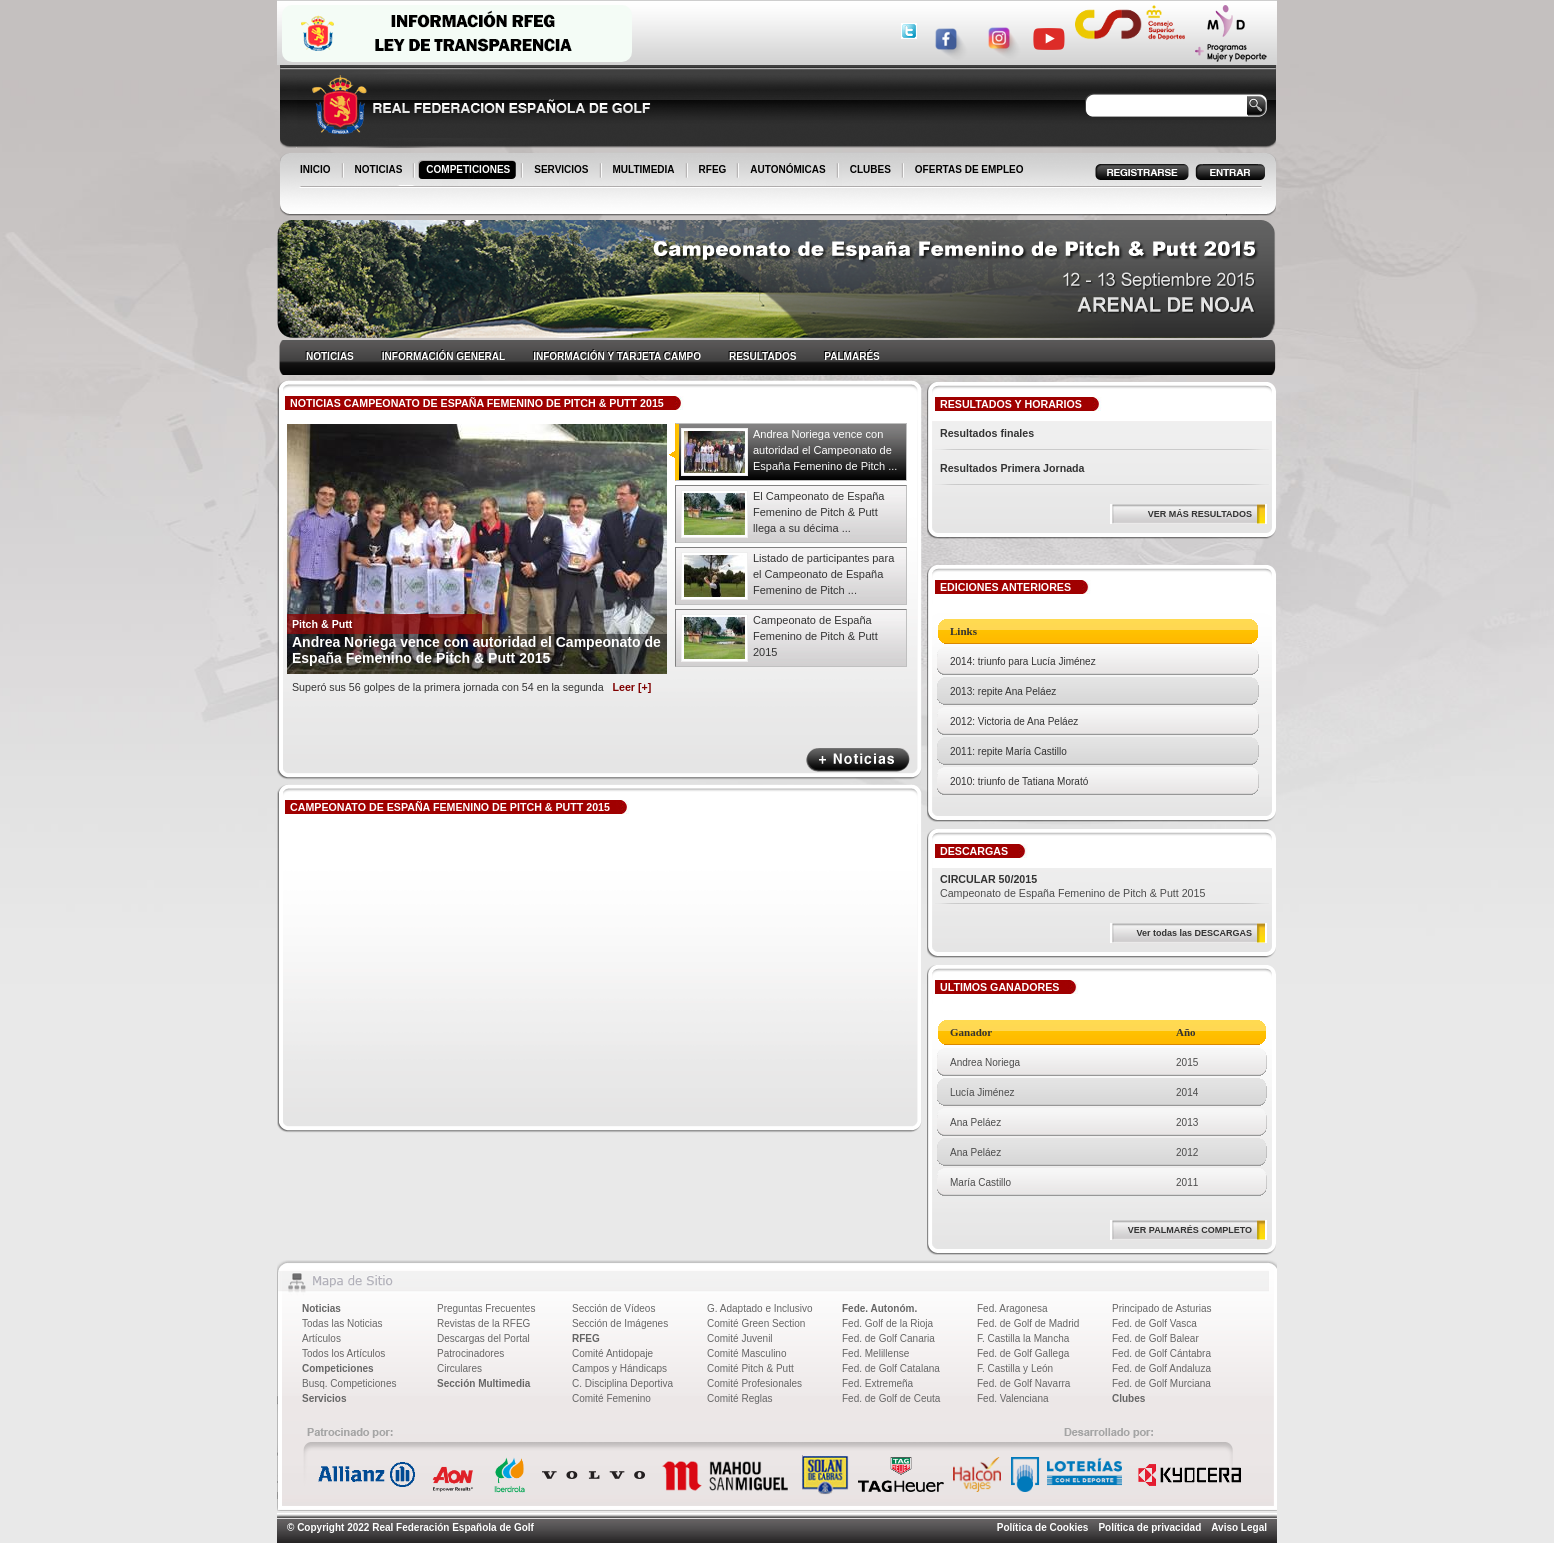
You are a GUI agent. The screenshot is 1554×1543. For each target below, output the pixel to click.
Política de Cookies (1043, 1527)
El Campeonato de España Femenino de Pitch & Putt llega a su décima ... (818, 512)
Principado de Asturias (1162, 1308)
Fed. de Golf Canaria (888, 1338)
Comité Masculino (746, 1353)
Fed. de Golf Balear (1155, 1338)
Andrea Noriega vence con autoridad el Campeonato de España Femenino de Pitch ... (825, 450)
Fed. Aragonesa (1012, 1308)
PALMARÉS (851, 356)
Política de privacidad (1149, 1527)
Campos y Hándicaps (619, 1368)
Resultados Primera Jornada (1012, 468)
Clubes (1128, 1398)
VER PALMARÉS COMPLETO (1190, 1230)
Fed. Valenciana (1013, 1398)
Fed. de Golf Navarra (1023, 1383)
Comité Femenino (611, 1398)
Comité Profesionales (754, 1383)
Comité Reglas (740, 1398)
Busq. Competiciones (349, 1383)
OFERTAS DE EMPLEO (969, 169)
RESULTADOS (762, 356)
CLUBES (870, 169)
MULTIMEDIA (645, 171)
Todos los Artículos (343, 1353)
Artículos (321, 1338)
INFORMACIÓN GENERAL (443, 356)
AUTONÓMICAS (787, 169)
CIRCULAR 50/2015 (988, 879)
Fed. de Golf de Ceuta (891, 1398)
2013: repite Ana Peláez (1003, 691)
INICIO (317, 171)
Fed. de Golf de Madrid (1028, 1323)
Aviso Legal (1239, 1527)
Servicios (324, 1398)
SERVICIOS (562, 171)
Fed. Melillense (875, 1353)
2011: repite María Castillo (1008, 751)
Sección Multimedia (483, 1383)
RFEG (714, 171)
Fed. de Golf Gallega (1023, 1353)
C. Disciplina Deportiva (622, 1383)
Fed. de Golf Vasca (1154, 1323)
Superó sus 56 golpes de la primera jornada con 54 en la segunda (471, 687)
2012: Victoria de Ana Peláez (1014, 721)
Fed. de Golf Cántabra (1161, 1353)
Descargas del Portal (483, 1338)
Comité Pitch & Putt (750, 1368)
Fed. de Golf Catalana (891, 1368)
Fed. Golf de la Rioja (887, 1323)
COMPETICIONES (469, 171)
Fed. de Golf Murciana (1161, 1383)
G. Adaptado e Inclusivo (760, 1308)
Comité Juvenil (740, 1338)
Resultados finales (987, 433)
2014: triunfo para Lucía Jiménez (1023, 661)
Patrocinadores (470, 1353)
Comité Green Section (756, 1323)
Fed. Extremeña (877, 1383)
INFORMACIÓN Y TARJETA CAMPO (617, 356)
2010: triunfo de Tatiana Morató (1019, 781)
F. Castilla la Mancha (1023, 1338)
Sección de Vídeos (613, 1308)
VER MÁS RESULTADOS (1200, 514)
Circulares (459, 1368)
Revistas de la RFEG (483, 1323)
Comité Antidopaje (612, 1353)
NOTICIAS (380, 171)
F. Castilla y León (1015, 1368)
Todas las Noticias (342, 1323)
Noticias (321, 1308)
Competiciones (338, 1368)
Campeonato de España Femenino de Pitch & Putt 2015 (815, 636)
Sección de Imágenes (620, 1323)
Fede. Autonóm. (879, 1308)
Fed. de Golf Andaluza (1161, 1368)
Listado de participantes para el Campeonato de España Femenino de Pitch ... (823, 574)
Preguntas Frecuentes (486, 1308)
